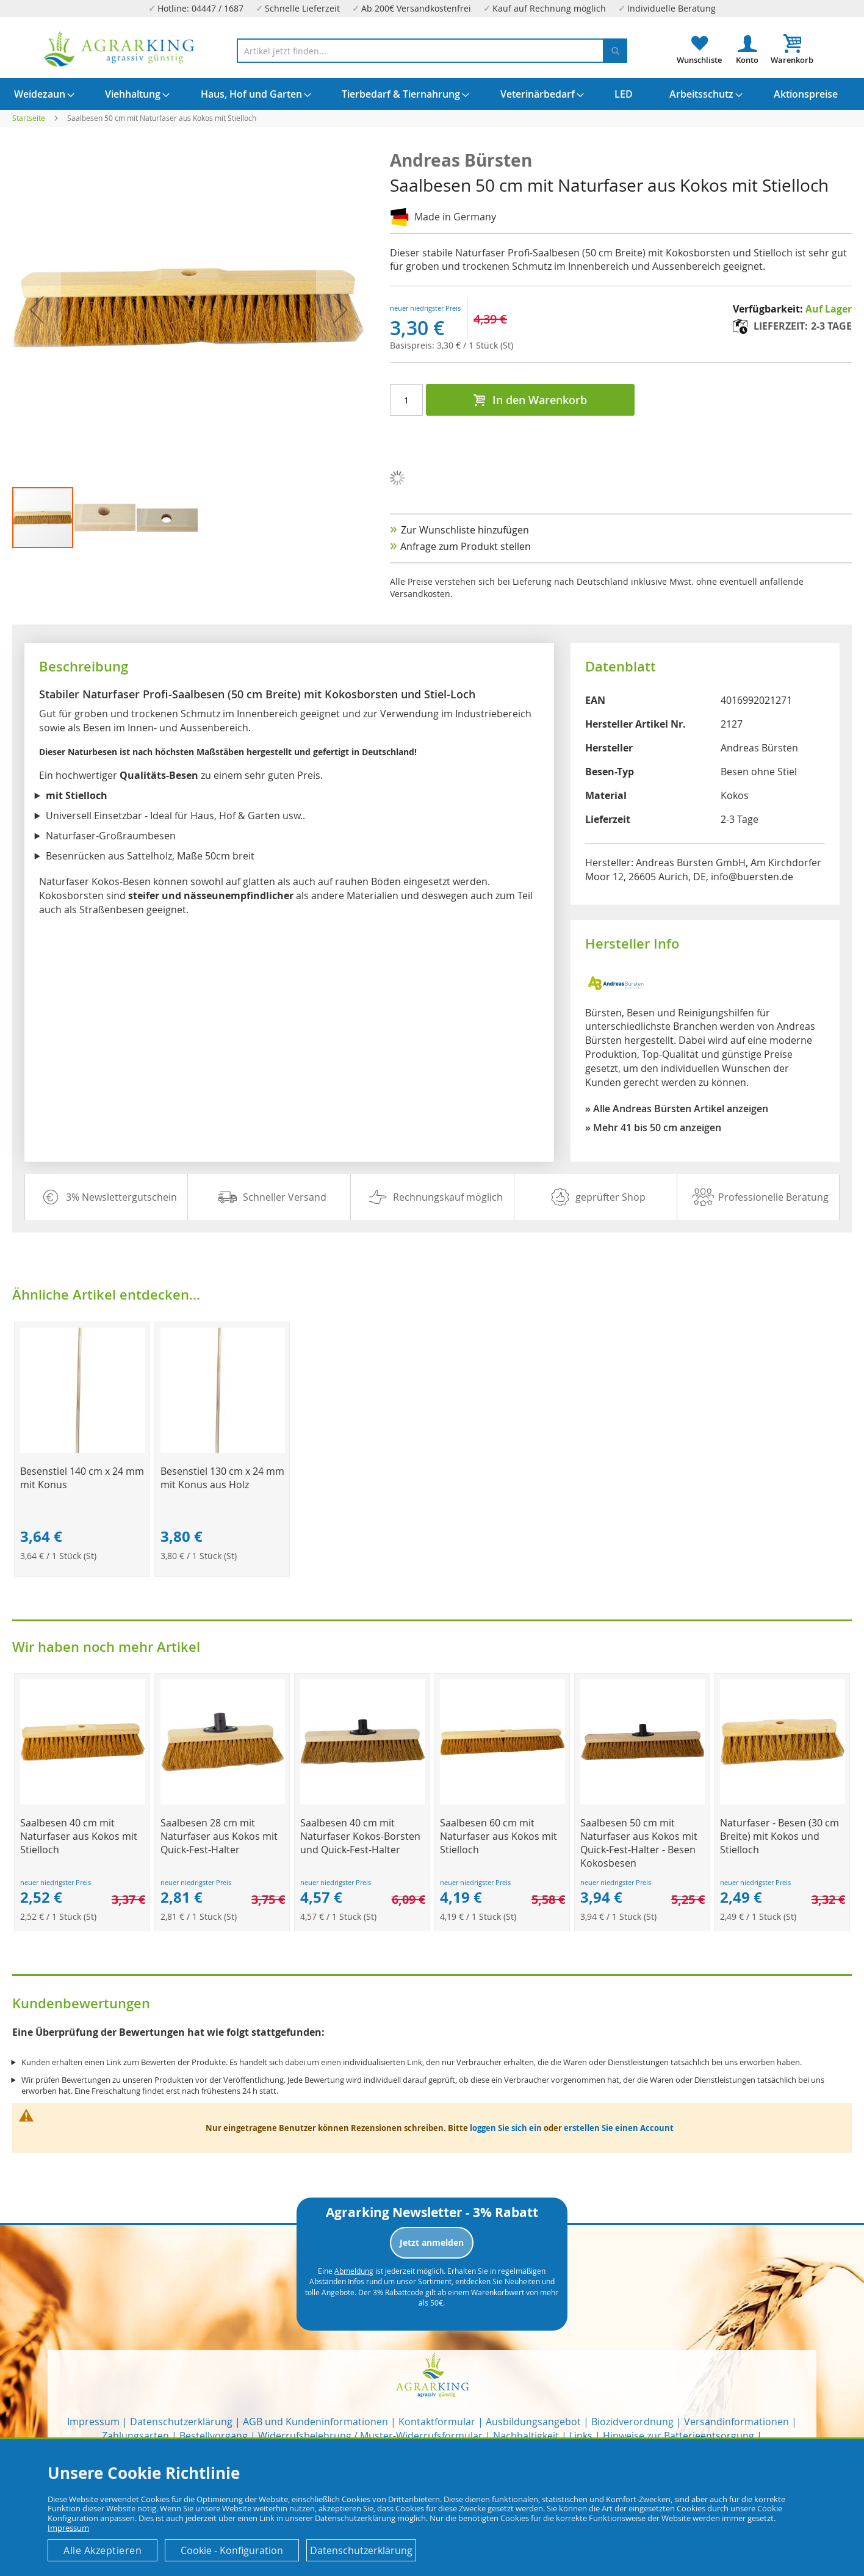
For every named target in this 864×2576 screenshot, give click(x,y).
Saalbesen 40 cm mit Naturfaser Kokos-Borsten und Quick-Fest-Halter (360, 1836)
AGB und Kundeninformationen (315, 2421)
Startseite (28, 118)
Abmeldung (353, 2271)
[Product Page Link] (82, 1449)
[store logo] (119, 49)
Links (580, 2435)
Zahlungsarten (135, 2435)
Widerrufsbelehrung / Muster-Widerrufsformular (370, 2435)
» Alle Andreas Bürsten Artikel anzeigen (676, 1108)
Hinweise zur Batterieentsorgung (678, 2435)
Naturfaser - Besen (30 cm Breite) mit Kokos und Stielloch (779, 1836)
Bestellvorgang (213, 2435)
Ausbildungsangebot (533, 2421)
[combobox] (432, 50)
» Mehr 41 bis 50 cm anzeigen (653, 1127)
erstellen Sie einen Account (619, 2127)
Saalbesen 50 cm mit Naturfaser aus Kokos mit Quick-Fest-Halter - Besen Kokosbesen (638, 1843)
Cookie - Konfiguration (232, 2550)
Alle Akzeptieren (102, 2550)
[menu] (432, 94)
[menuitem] (39, 94)
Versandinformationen (736, 2421)
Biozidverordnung (632, 2421)
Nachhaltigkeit (526, 2435)
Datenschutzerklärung (181, 2421)
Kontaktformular (436, 2421)
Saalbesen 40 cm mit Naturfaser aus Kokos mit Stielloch (78, 1836)
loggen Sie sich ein (506, 2127)
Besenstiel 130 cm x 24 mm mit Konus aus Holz (222, 1477)
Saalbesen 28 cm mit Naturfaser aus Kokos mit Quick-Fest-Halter (219, 1836)
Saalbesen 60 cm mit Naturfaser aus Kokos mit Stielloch (498, 1836)
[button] (105, 517)
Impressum (93, 2421)
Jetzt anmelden (432, 2242)
